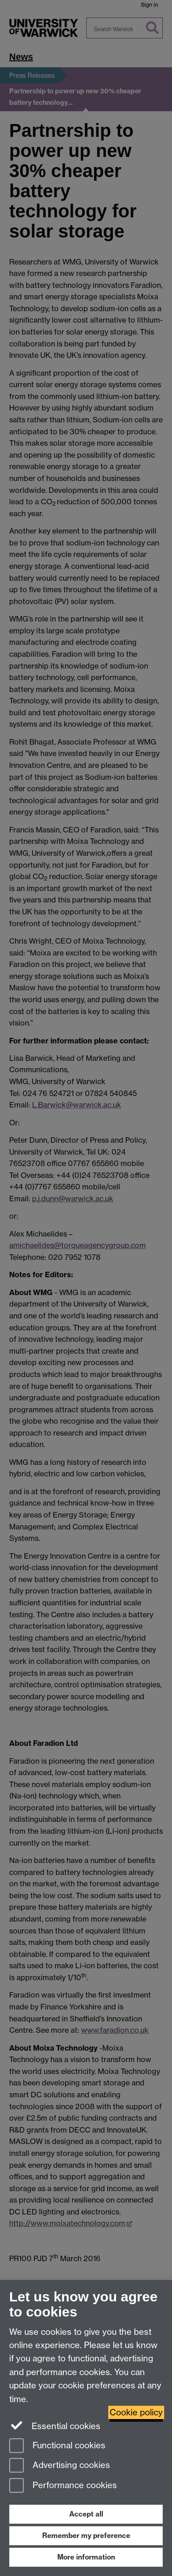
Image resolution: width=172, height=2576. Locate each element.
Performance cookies (63, 2486)
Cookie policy (136, 2412)
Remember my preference (86, 2535)
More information (86, 2557)
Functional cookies (57, 2446)
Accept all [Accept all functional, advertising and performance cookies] (86, 2514)
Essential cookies (54, 2425)
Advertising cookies (59, 2465)
